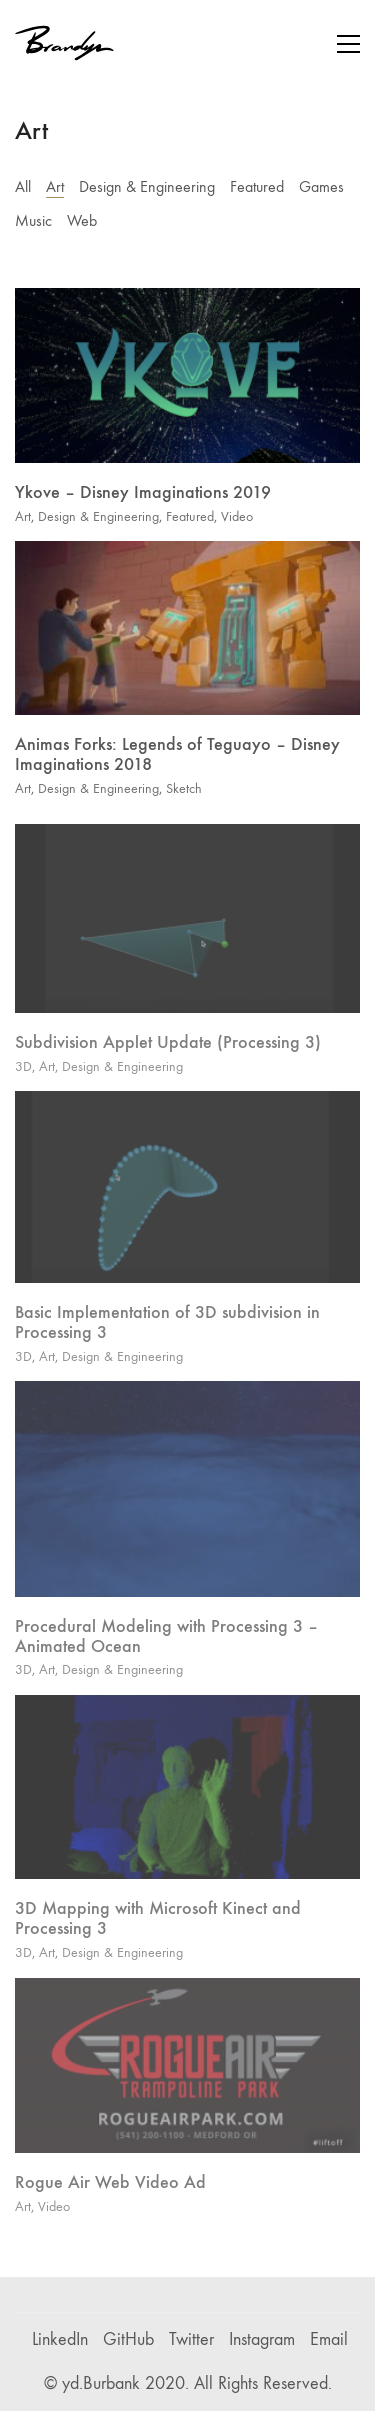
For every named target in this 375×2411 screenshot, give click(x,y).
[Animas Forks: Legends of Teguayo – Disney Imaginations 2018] (187, 630)
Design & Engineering (147, 186)
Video (237, 517)
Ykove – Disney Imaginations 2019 (143, 494)
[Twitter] (191, 2340)
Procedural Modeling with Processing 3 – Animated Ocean (166, 1646)
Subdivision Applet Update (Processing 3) (168, 1051)
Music (33, 220)
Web (82, 220)
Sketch (184, 790)
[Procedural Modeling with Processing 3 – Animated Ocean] (187, 1498)
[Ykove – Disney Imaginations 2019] (187, 376)
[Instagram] (262, 2340)
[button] (348, 44)
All (23, 186)
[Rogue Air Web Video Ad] (187, 2074)
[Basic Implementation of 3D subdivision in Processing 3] (187, 1196)
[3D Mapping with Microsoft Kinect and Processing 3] (187, 1796)
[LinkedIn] (60, 2340)
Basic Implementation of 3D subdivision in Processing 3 (167, 1332)
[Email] (329, 2340)
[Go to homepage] (65, 43)
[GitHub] (128, 2340)
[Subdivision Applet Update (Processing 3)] (187, 927)
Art (55, 186)
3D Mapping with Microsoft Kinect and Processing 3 (158, 1928)
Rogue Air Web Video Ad (110, 2191)
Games (321, 186)
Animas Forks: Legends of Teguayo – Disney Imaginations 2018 (177, 758)
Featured (257, 186)
